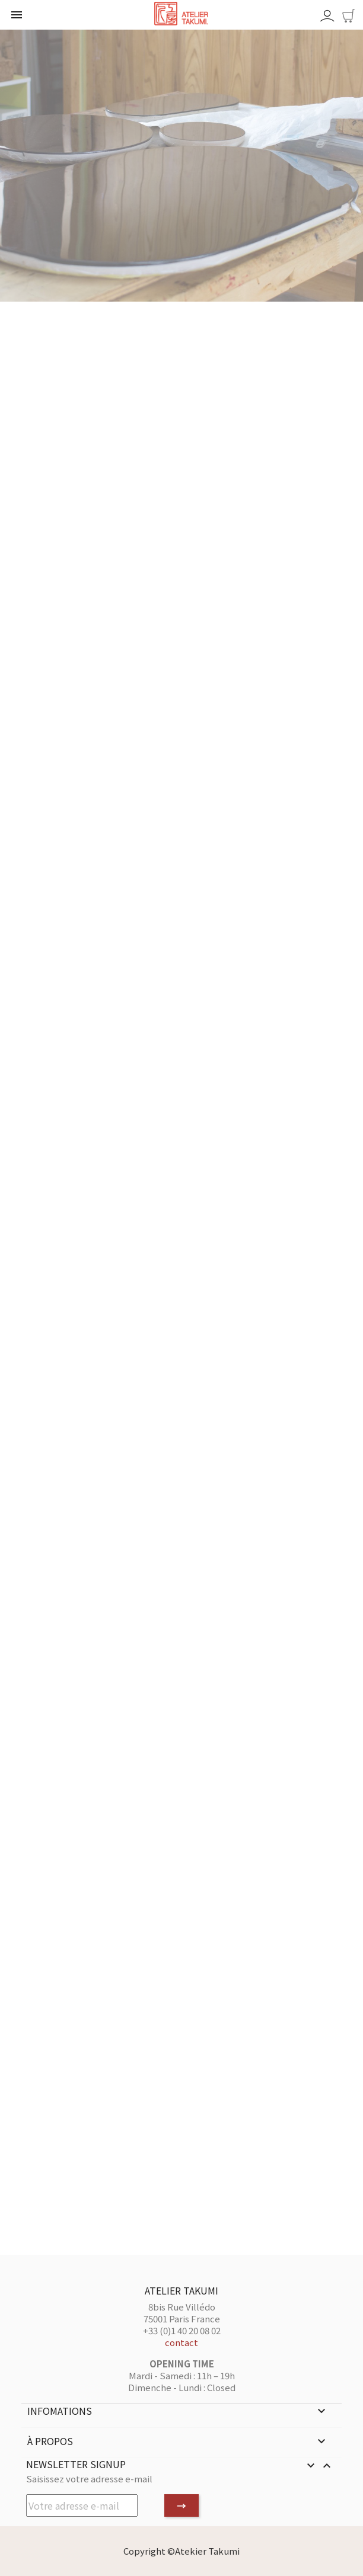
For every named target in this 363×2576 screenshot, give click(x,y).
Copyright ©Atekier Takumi (181, 2551)
